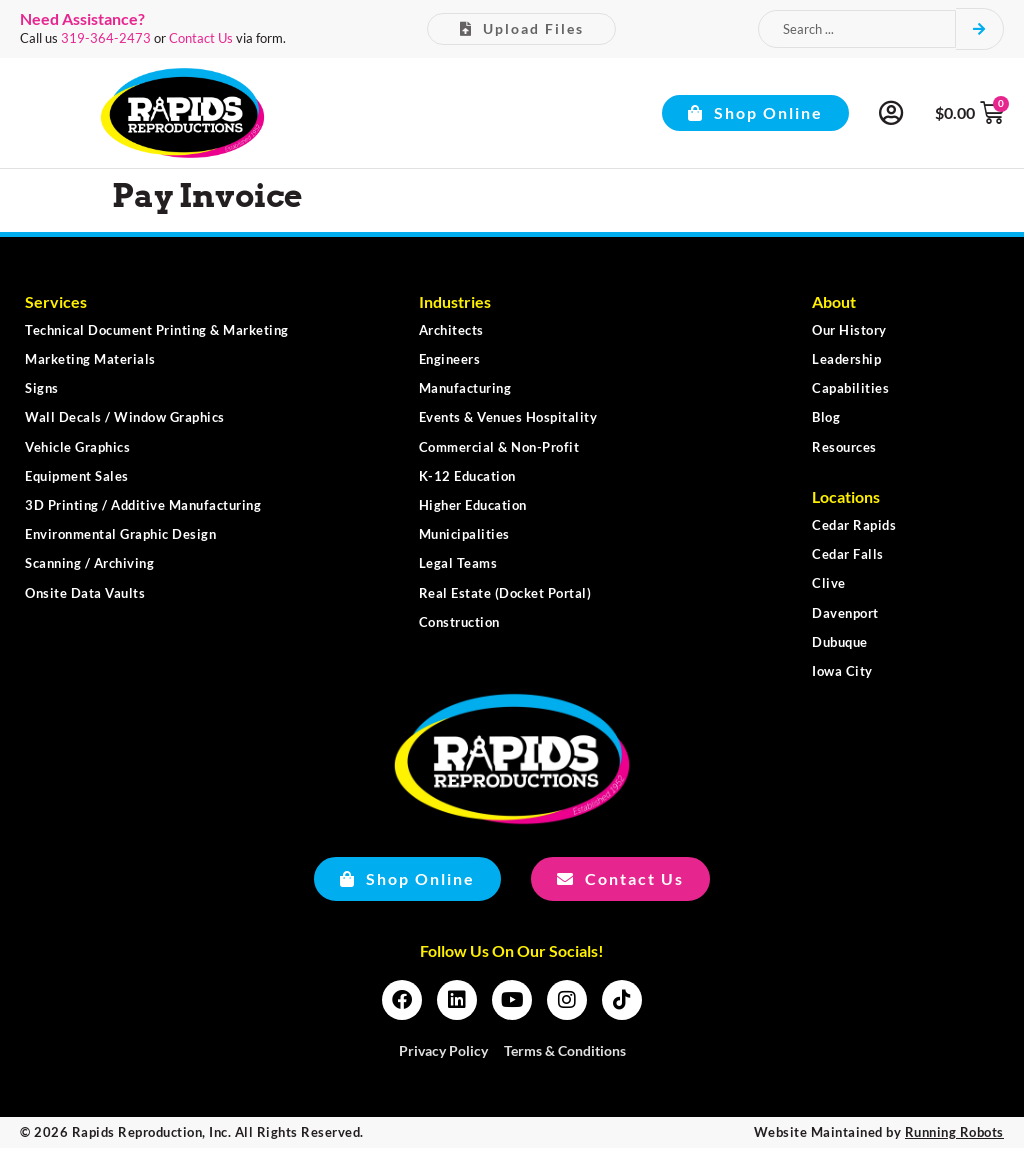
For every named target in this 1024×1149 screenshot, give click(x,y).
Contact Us (201, 38)
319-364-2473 (106, 38)
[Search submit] (979, 29)
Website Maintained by (879, 1132)
